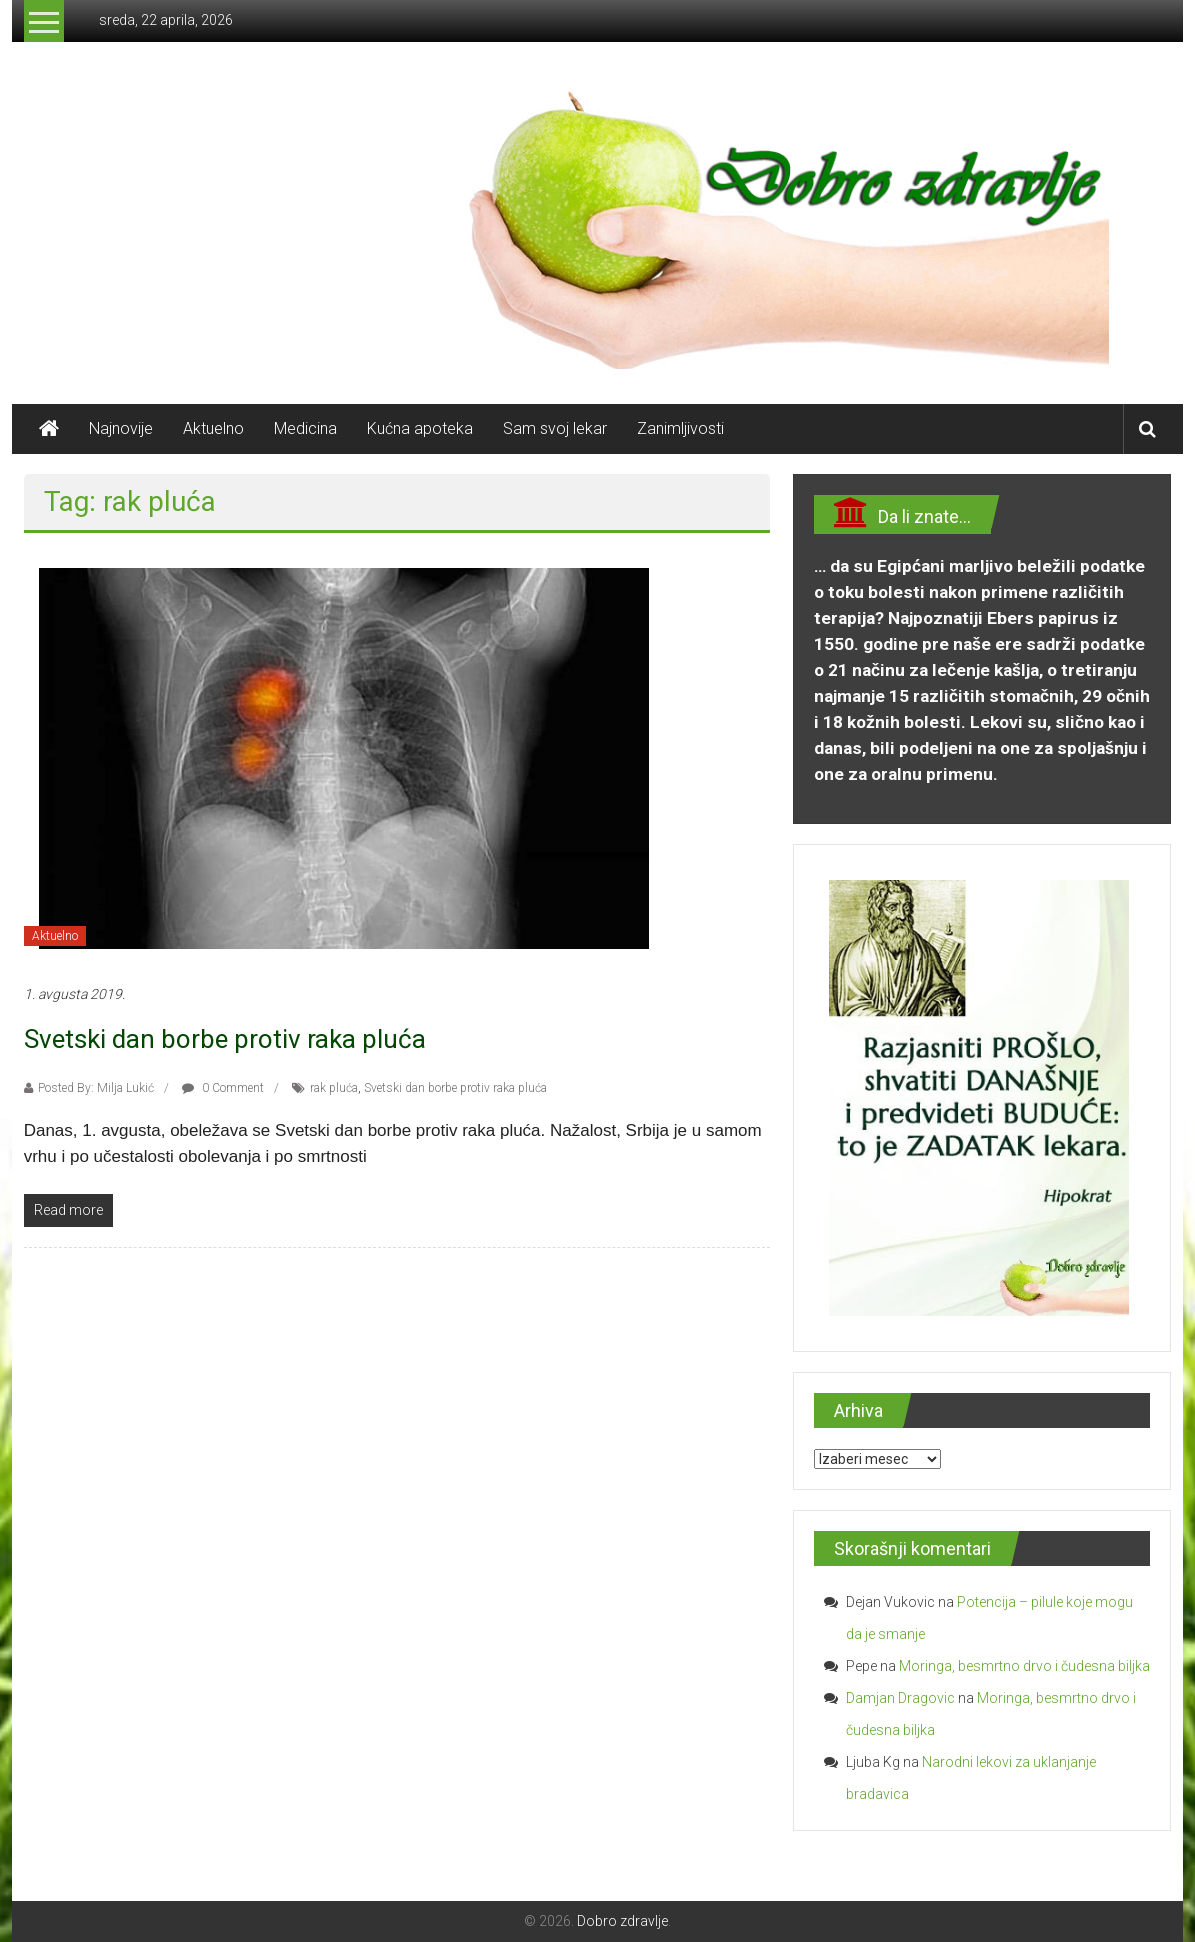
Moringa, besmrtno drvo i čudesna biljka (1024, 1666)
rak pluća (334, 1088)
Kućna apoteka (420, 428)
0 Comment (223, 1088)
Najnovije (121, 428)
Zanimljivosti (680, 428)
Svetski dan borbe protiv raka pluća (225, 1039)
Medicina (305, 428)
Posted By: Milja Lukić (96, 1088)
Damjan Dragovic (900, 1698)
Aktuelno (213, 428)
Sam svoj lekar (555, 428)
